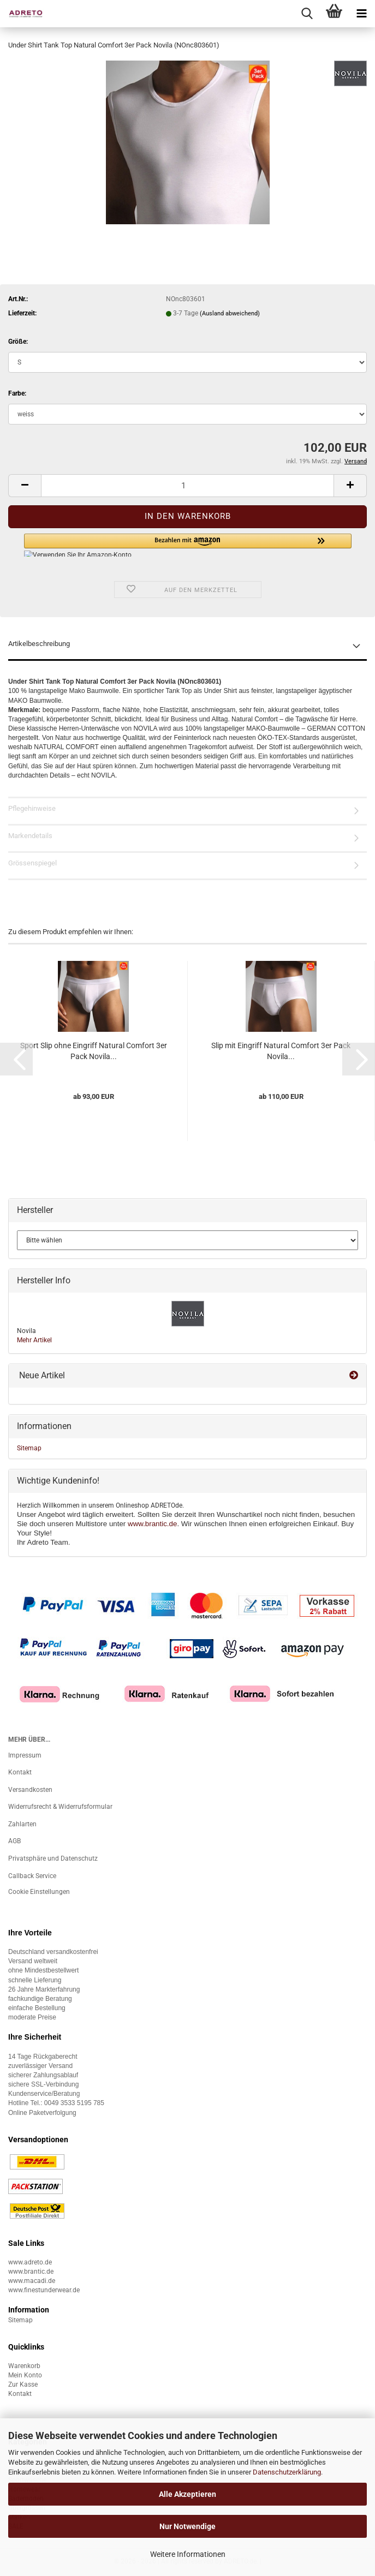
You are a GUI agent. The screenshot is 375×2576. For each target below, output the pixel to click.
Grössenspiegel (32, 863)
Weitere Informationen (187, 2554)
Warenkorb (24, 2366)
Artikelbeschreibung (39, 643)
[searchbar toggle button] (306, 13)
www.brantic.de (152, 1524)
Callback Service (32, 1876)
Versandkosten (30, 1790)
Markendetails (30, 836)
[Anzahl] (187, 485)
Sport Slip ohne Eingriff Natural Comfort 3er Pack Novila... (93, 1051)
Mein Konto (25, 2375)
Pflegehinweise (32, 808)
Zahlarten (22, 1824)
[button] (24, 485)
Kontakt (20, 1772)
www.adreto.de (30, 2262)
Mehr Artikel (34, 1340)
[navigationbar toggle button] (361, 13)
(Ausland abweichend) (230, 313)
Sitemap (29, 1448)
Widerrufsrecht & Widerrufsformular (60, 1806)
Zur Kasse (23, 2384)
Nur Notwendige (187, 2526)
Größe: (18, 341)
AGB (14, 1841)
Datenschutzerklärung (287, 2472)
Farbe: (17, 393)
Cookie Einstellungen (39, 1892)
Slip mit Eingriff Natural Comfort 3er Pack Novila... (280, 1051)
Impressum (24, 1755)
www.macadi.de (31, 2281)
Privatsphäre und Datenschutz (53, 1858)
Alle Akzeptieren (187, 2494)
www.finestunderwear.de (44, 2290)
